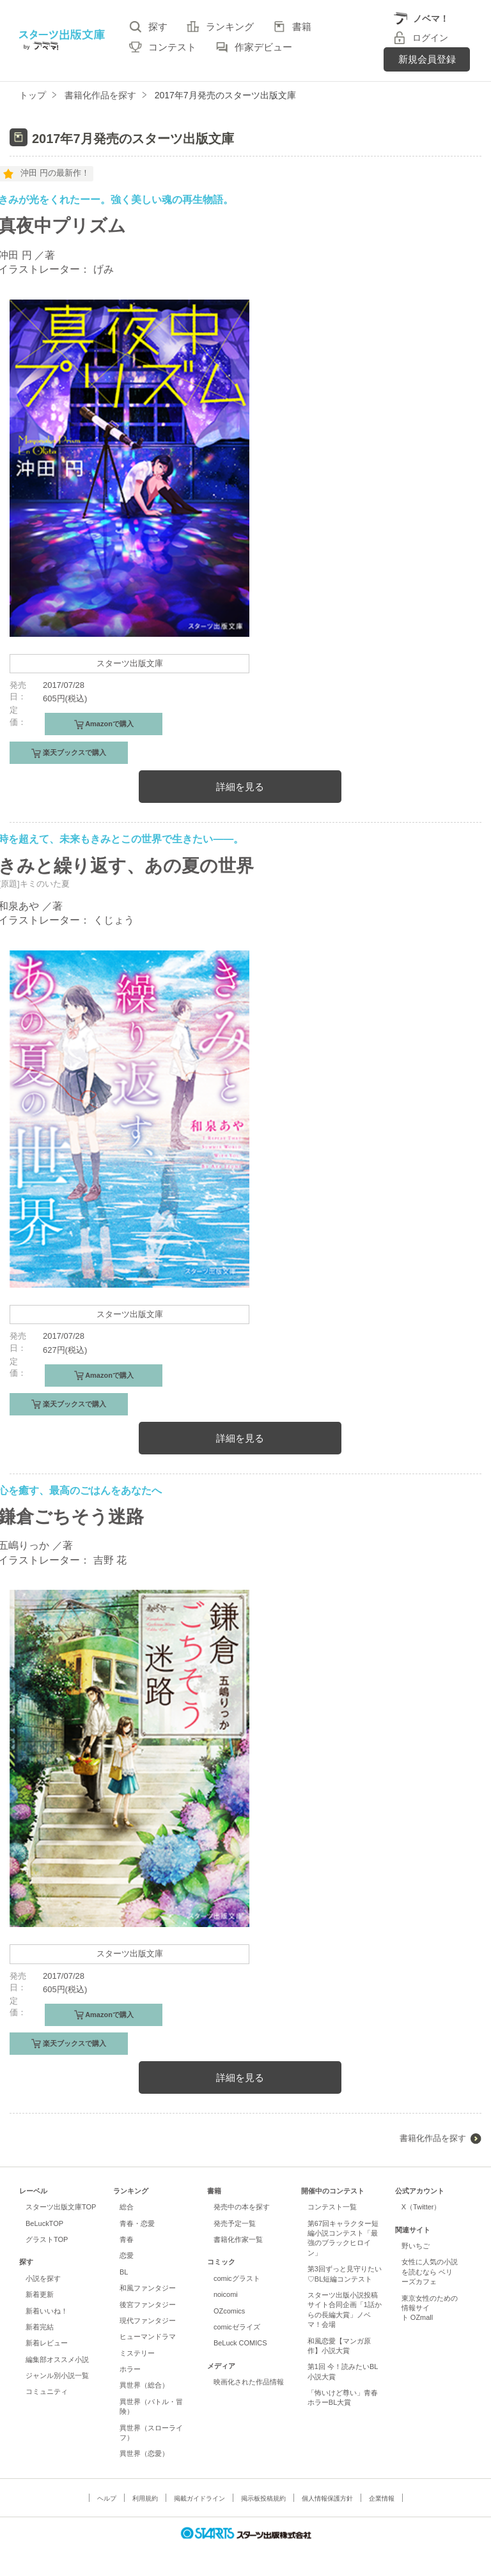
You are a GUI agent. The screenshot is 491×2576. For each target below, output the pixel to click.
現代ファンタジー (148, 2320)
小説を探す (43, 2278)
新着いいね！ (47, 2311)
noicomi (226, 2294)
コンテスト (172, 47)
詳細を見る (240, 786)
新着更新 (40, 2294)
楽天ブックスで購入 (73, 752)
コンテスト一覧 (332, 2207)
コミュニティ (47, 2391)
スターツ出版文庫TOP (61, 2207)
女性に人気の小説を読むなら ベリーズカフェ (429, 2271)
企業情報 (381, 2498)
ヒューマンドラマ (148, 2336)
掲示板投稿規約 (263, 2498)
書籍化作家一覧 (238, 2239)
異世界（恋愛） (144, 2453)
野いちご (415, 2246)
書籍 (301, 26)
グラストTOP (47, 2239)
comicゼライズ (237, 2327)
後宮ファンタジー (148, 2304)
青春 (127, 2239)
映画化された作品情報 (249, 2382)
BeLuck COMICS (240, 2343)
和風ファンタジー (148, 2288)
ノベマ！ (431, 18)
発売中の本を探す (242, 2207)
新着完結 (40, 2327)
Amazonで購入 (109, 724)
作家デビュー (263, 47)
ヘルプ (106, 2498)
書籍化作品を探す (433, 2138)
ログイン (430, 38)
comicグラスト (237, 2278)
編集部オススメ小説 (57, 2359)
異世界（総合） (144, 2385)
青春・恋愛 (137, 2223)
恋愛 (127, 2255)
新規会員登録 (427, 59)
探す (158, 26)
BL (124, 2272)
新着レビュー (47, 2343)
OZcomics (229, 2311)
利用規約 (145, 2498)
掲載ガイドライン (199, 2498)
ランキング (230, 26)
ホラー (130, 2369)
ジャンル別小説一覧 (57, 2375)
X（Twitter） (421, 2207)
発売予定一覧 (235, 2223)
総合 (127, 2207)
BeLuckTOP (44, 2223)
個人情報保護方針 (327, 2498)
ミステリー (137, 2353)
